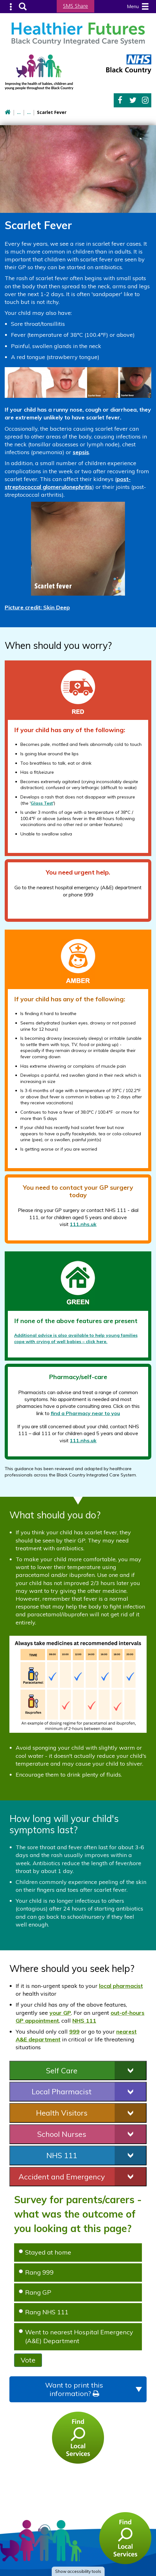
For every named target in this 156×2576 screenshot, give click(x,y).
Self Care (61, 2069)
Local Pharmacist (61, 2091)
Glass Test (42, 802)
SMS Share (75, 6)
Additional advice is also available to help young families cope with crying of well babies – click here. (76, 1338)
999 (74, 2031)
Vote (28, 2359)
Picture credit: (37, 606)
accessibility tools (78, 2571)
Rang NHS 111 (43, 2311)
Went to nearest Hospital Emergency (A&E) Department (76, 2335)
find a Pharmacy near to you (85, 1412)
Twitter (133, 100)
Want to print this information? (74, 2388)
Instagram (145, 100)
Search (22, 6)
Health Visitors (61, 2112)
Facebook (120, 100)
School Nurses (61, 2133)
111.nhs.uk (83, 1223)
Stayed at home (45, 2251)
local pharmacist (121, 1985)
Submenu (11, 6)
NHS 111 (84, 2019)
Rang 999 (36, 2272)
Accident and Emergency (61, 2175)
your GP (60, 2011)
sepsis (81, 451)
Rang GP (35, 2291)
